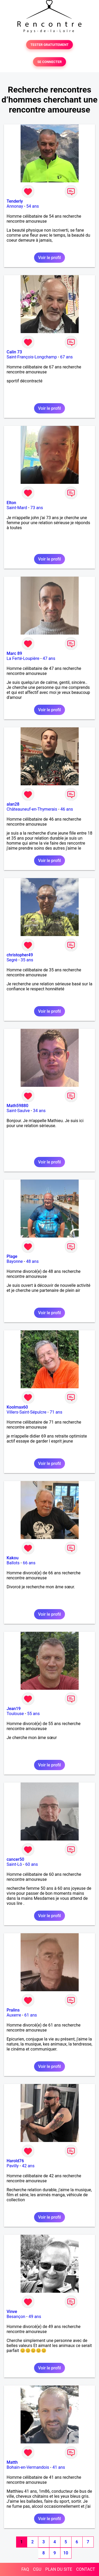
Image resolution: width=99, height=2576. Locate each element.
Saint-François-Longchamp (32, 356)
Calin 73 (14, 351)
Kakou (12, 1557)
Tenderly (15, 201)
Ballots (13, 1562)
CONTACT (85, 2569)
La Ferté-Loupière (23, 658)
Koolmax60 (17, 1407)
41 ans (58, 2467)
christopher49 (20, 954)
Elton (11, 502)
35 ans (27, 959)
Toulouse (15, 1713)
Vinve (12, 2311)
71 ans (56, 1412)
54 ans (32, 206)
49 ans (35, 2316)
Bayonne (15, 1261)
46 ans (66, 809)
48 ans (32, 1261)
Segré (12, 959)
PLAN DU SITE (58, 2569)
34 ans (39, 1110)
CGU (37, 2569)
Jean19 (14, 1708)
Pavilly (13, 2165)
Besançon (16, 2316)
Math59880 (17, 1105)
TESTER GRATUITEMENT (49, 45)
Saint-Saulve (18, 1110)
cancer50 (15, 1859)
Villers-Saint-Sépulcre (26, 1412)
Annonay (15, 206)
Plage (12, 1256)
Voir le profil (49, 257)
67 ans (66, 356)
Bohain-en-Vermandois (28, 2467)
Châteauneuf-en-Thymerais (32, 809)
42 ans (28, 2165)
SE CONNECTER (49, 62)
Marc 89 (14, 653)
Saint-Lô (14, 1864)
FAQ (25, 2569)
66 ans (29, 1562)
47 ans (49, 658)
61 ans (30, 2015)
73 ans (36, 507)
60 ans (31, 1864)
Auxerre (14, 2015)
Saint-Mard (17, 507)
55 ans (33, 1713)
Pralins (13, 2010)
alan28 (13, 804)
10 (65, 2552)
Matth (12, 2462)
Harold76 (15, 2160)
